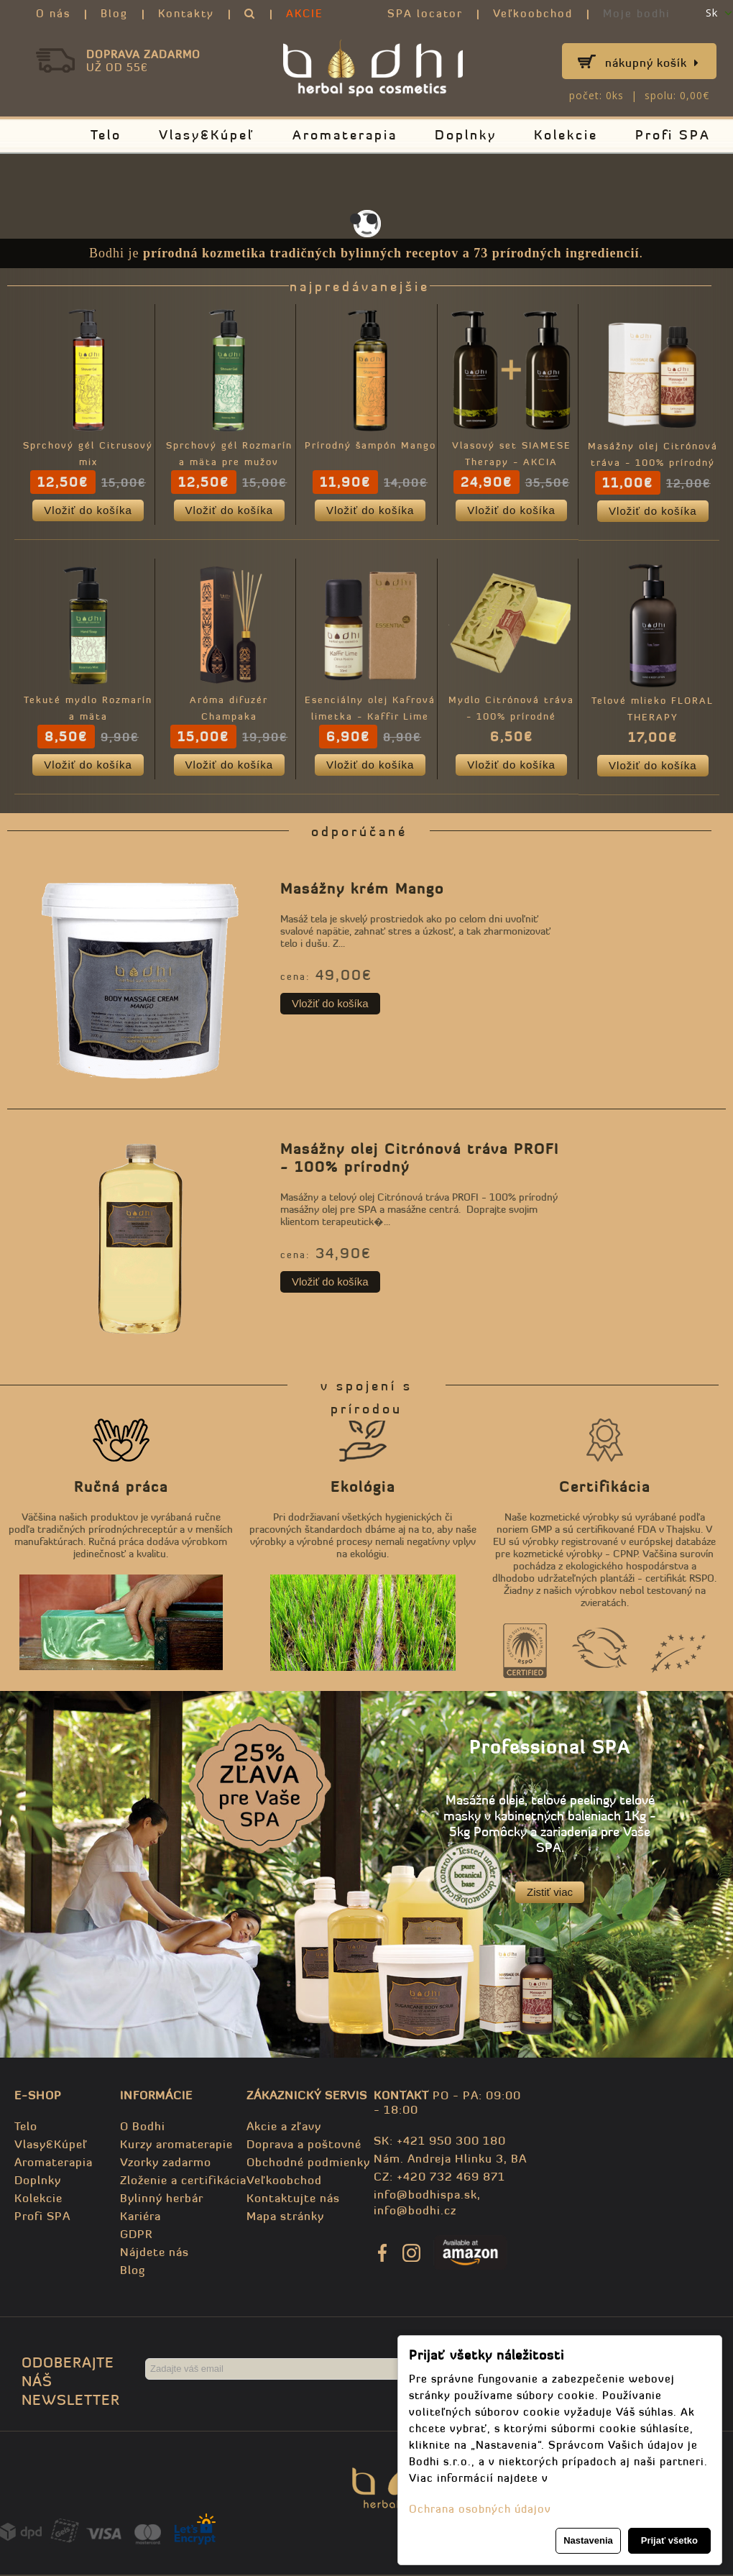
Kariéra (140, 2217)
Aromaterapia (344, 135)
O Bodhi (142, 2127)
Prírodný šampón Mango (372, 446)
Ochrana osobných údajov (480, 2509)
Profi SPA (673, 135)
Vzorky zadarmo (165, 2163)
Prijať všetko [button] (669, 2540)
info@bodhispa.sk (425, 2195)
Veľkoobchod (533, 13)
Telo (106, 135)
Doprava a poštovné (303, 2145)
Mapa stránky (285, 2217)
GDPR (136, 2235)
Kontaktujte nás (293, 2199)
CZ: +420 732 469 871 (439, 2178)
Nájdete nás (154, 2253)
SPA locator (425, 13)
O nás (53, 13)
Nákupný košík (652, 62)
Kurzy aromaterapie (176, 2145)
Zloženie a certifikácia (183, 2181)
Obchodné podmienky (308, 2163)
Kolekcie (566, 135)
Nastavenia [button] (588, 2540)
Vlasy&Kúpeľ (207, 135)
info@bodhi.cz (415, 2211)
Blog (114, 13)
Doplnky (466, 135)
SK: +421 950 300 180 (440, 2142)
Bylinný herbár (161, 2199)
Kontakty (186, 13)
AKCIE (304, 13)
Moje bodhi (636, 13)
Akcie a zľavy (283, 2127)
